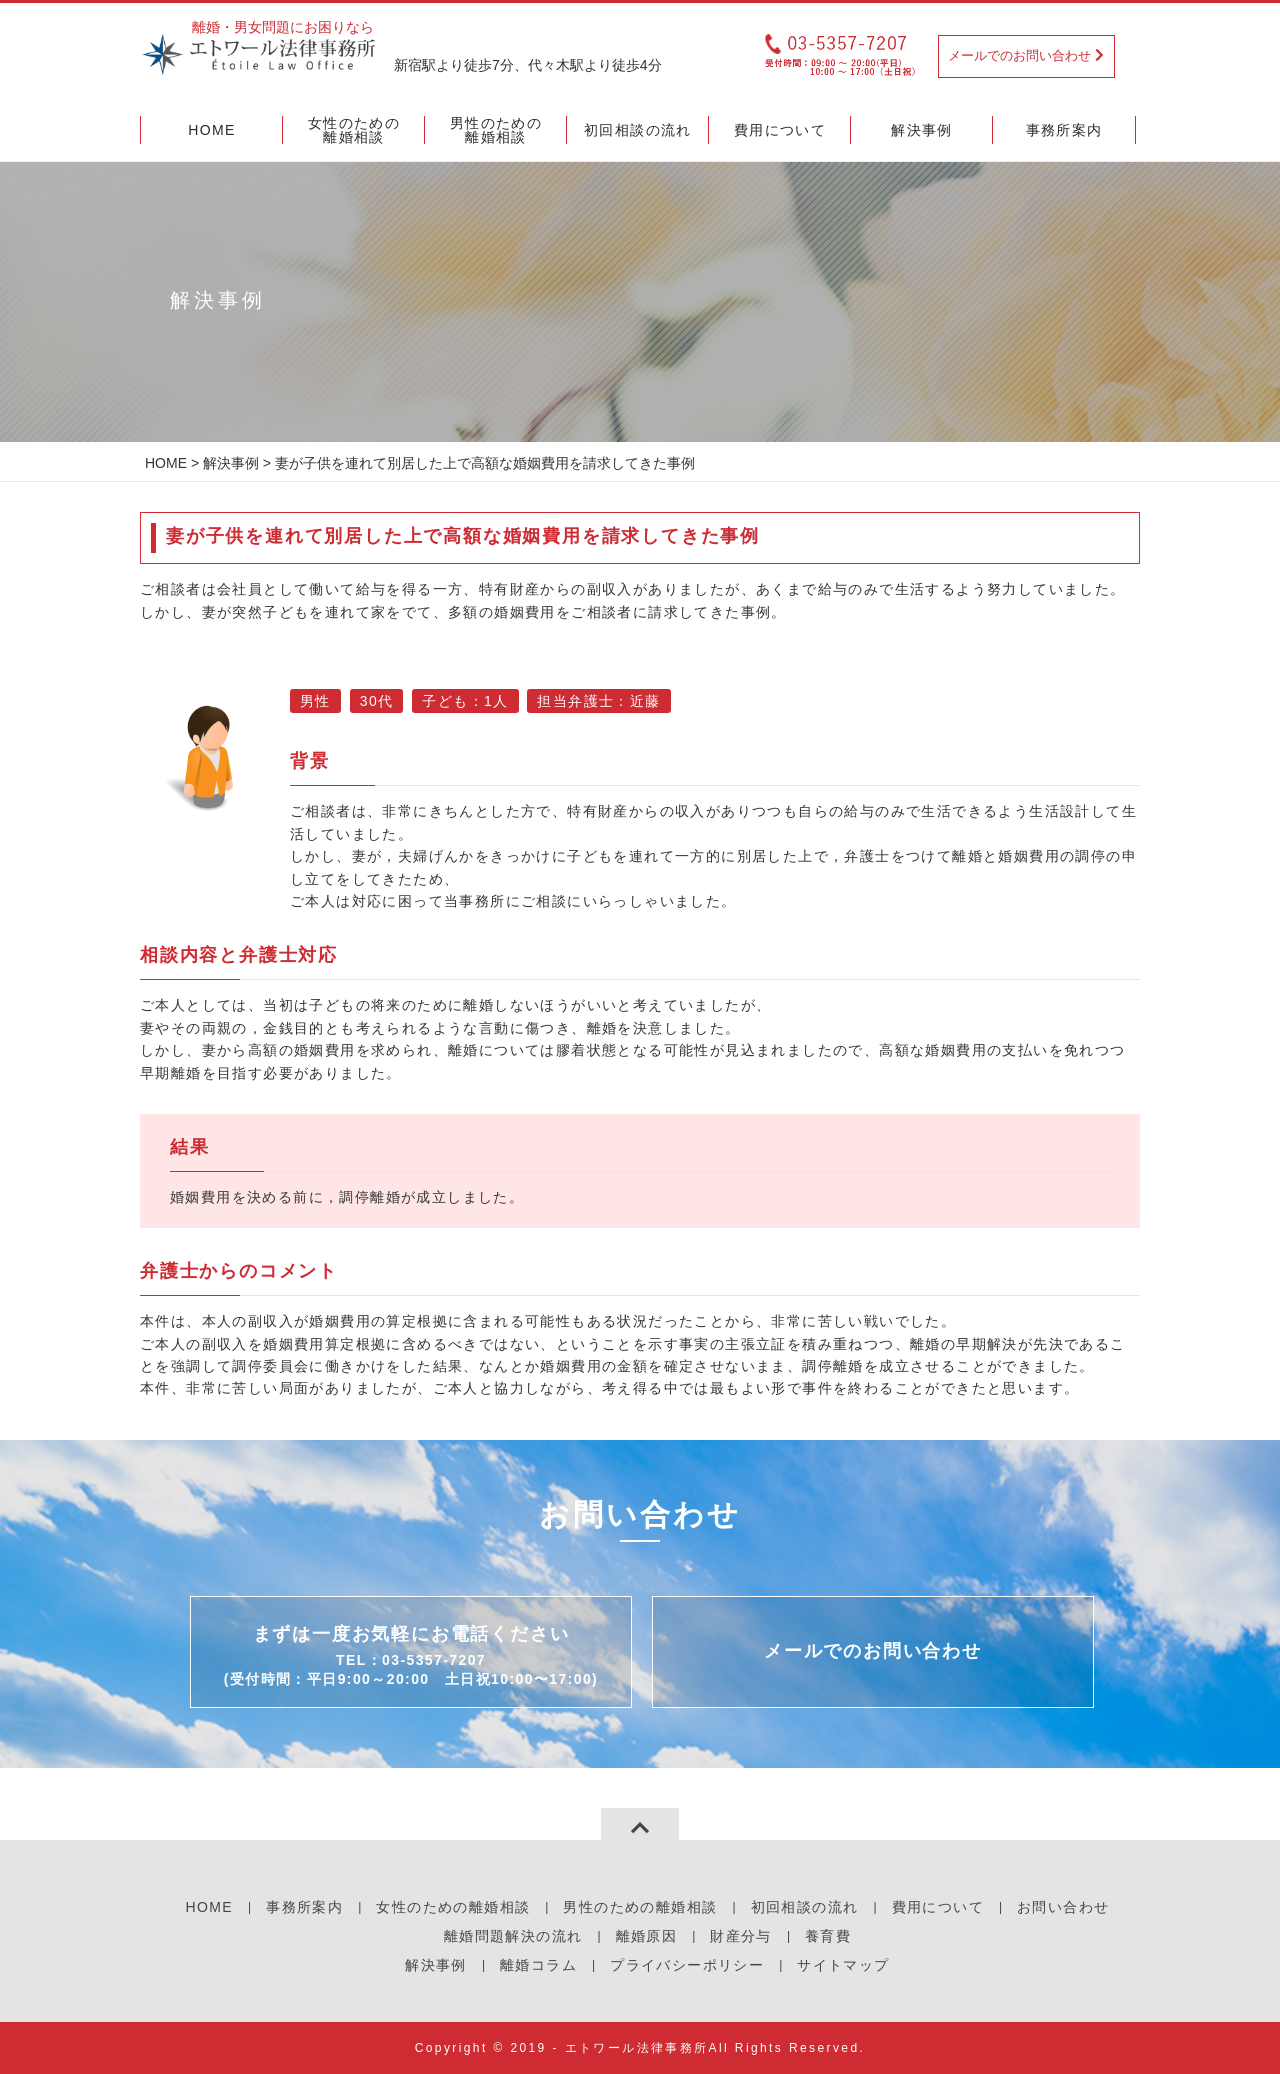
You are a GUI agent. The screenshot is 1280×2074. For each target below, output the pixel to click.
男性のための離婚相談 (640, 1907)
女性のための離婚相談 (453, 1907)
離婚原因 (647, 1936)
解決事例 (231, 463)
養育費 (828, 1936)
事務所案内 (304, 1907)
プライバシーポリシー (687, 1965)
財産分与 (741, 1936)
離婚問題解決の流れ (513, 1936)
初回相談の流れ (805, 1907)
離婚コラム (538, 1965)
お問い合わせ (1063, 1907)
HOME (166, 463)
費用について (938, 1907)
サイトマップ (843, 1965)
